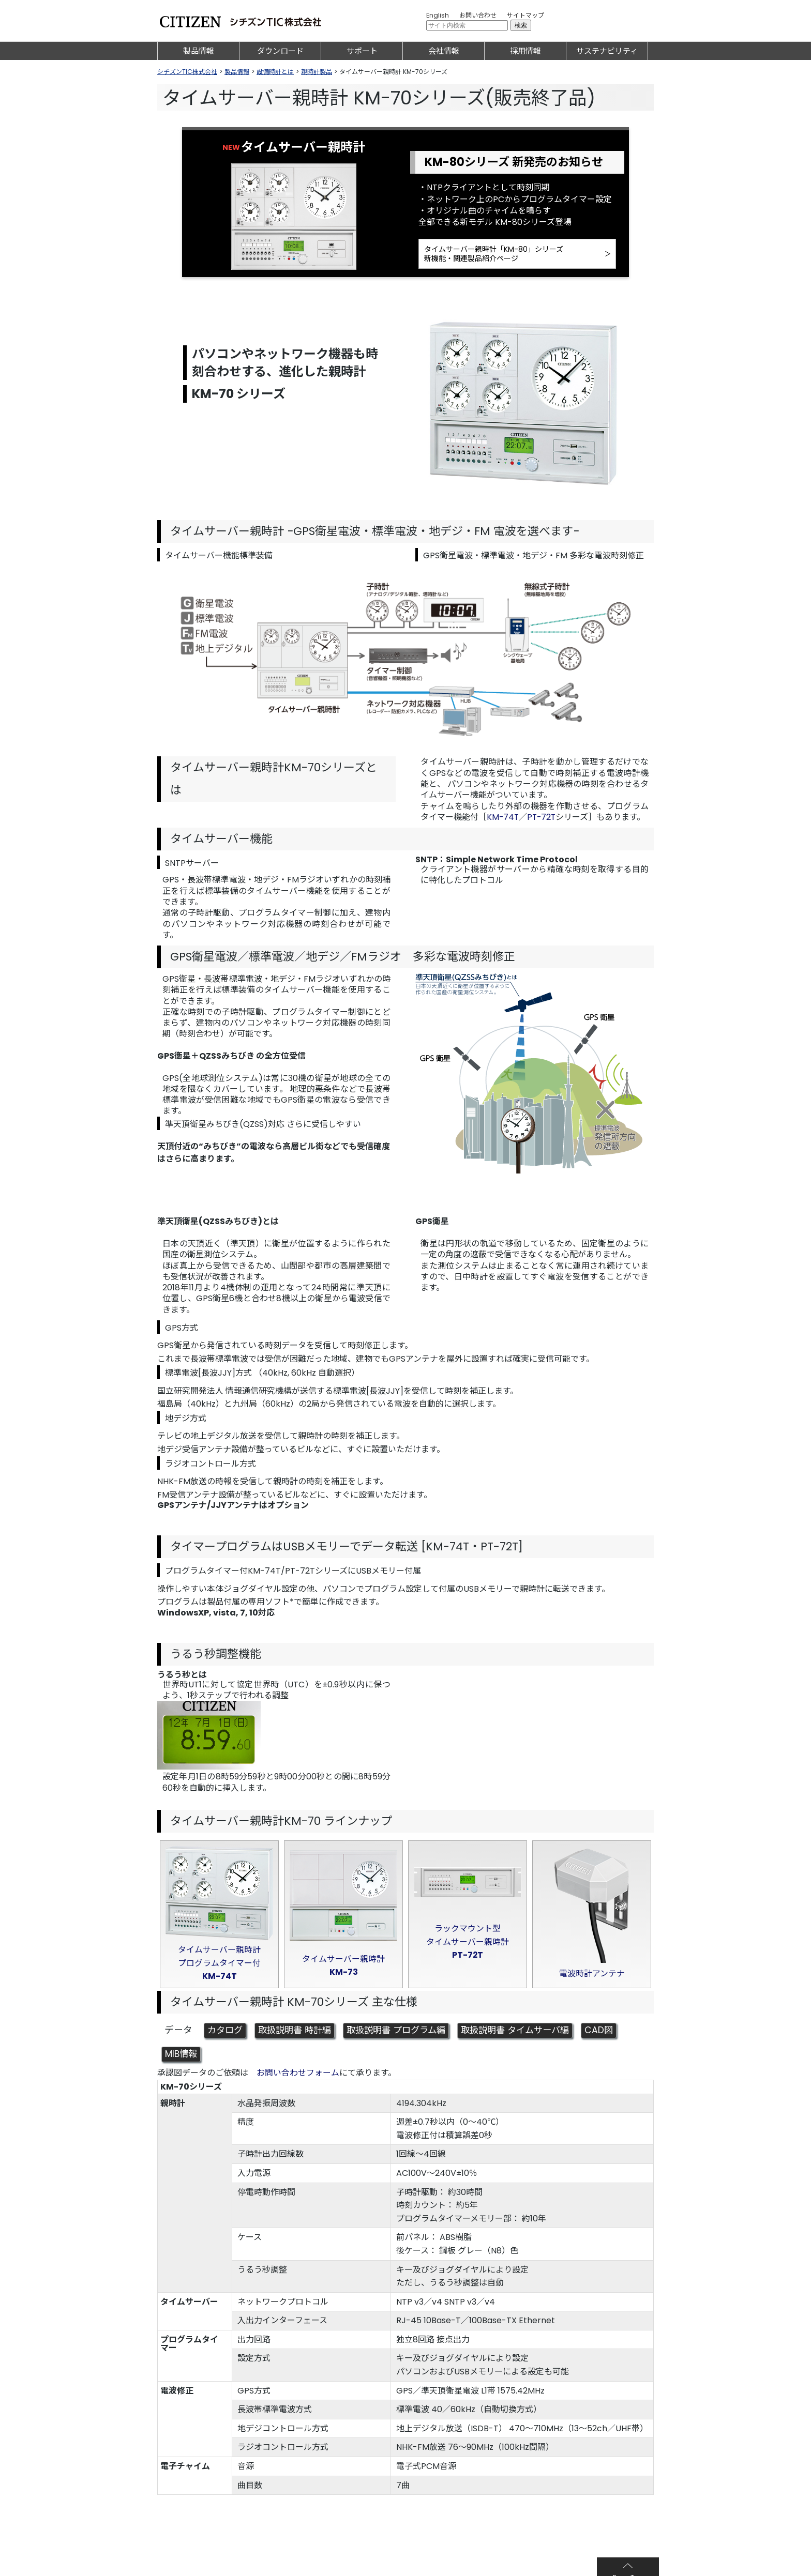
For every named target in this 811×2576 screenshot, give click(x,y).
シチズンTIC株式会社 (187, 71)
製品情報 (198, 50)
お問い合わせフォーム (298, 2076)
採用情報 (525, 50)
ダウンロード (280, 50)
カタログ (226, 2034)
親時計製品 (316, 71)
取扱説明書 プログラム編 (405, 2034)
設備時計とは (275, 71)
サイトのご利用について (196, 2563)
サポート (362, 50)
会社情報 (443, 50)
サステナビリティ (607, 50)
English (437, 15)
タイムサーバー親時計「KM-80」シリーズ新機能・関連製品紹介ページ (493, 255)
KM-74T (503, 819)
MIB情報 (182, 2057)
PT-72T (543, 819)
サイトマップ (525, 15)
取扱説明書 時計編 (298, 2034)
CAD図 (617, 2034)
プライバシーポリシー (273, 2563)
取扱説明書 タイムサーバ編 (530, 2034)
